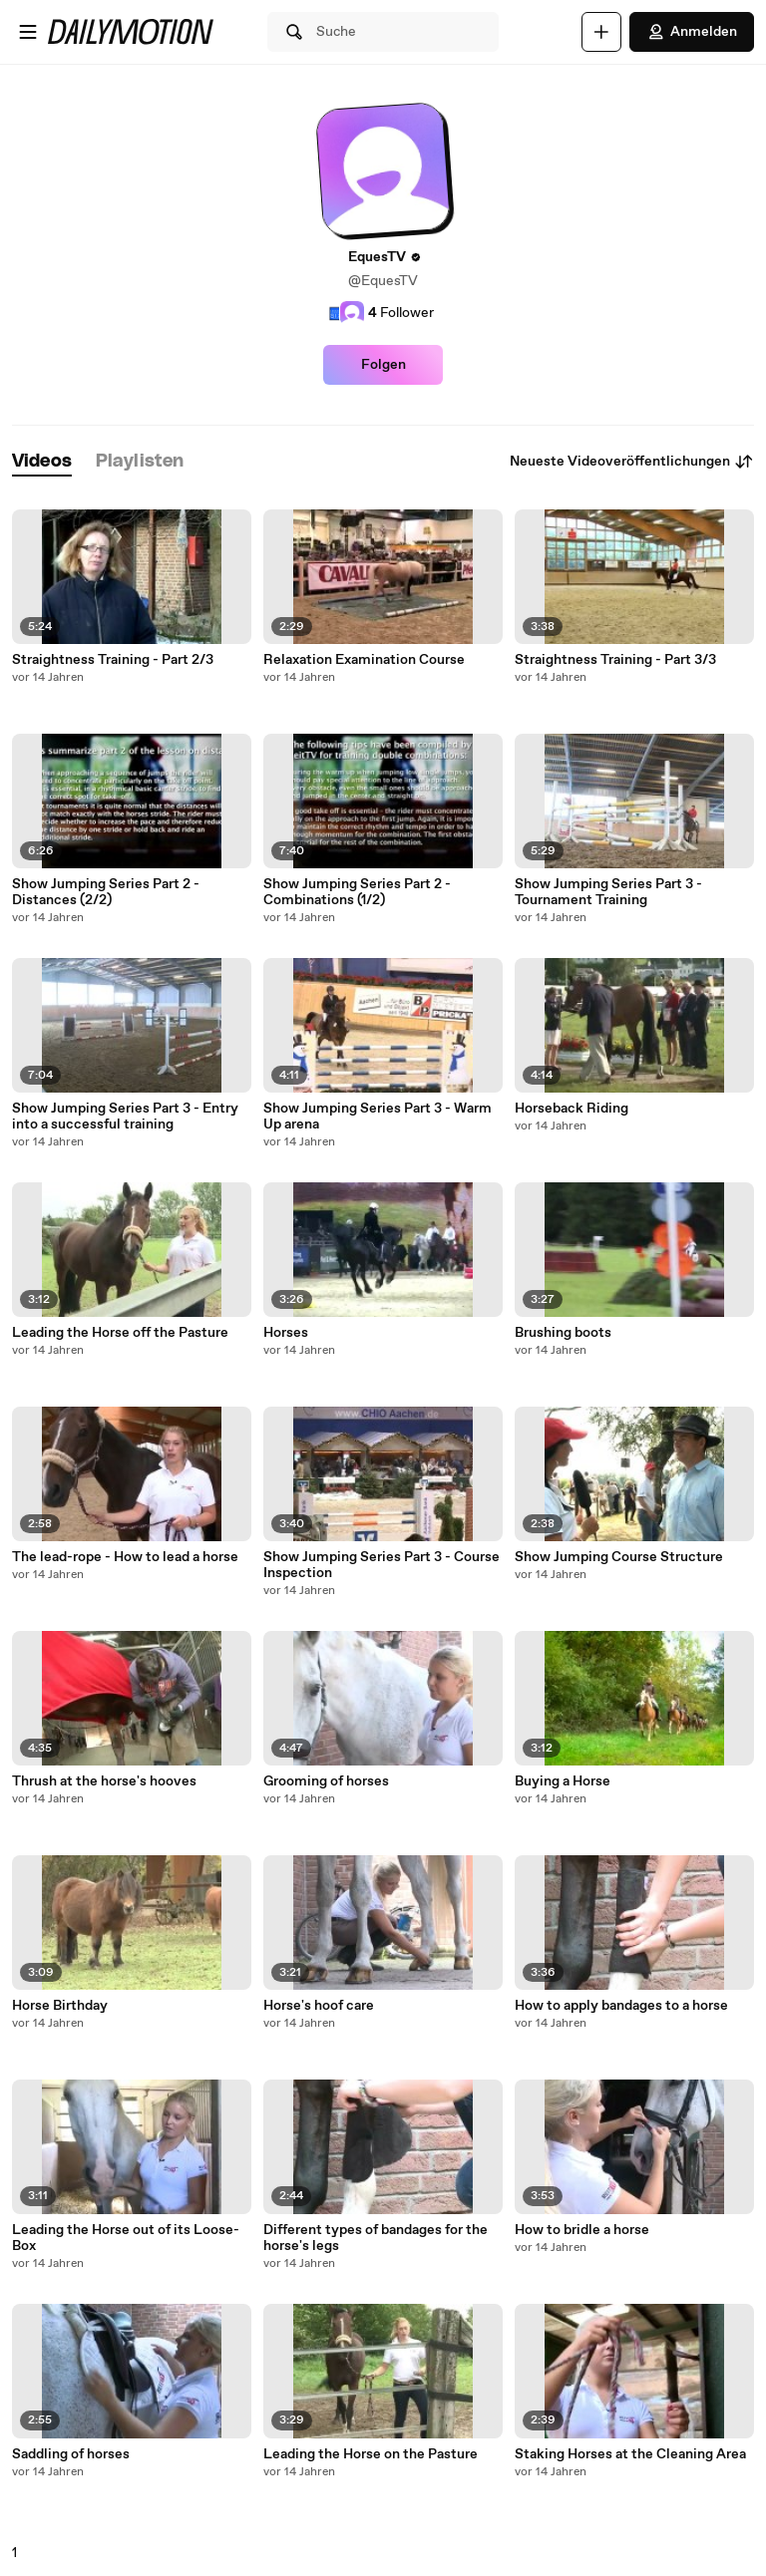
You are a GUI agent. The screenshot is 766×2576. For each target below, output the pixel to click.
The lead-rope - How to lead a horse (125, 1557)
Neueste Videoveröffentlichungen (632, 462)
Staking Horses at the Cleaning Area (630, 2454)
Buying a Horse (562, 1781)
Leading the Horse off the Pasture (120, 1333)
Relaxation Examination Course (364, 660)
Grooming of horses (326, 1781)
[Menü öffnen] (28, 32)
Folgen (383, 365)
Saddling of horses (71, 2454)
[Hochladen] (601, 32)
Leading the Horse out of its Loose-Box (125, 2238)
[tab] (42, 462)
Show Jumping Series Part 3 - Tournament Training (608, 892)
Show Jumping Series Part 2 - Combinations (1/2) (357, 892)
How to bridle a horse (582, 2230)
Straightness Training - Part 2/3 (112, 660)
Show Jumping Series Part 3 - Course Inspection (381, 1565)
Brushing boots (563, 1333)
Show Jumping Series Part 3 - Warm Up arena (377, 1116)
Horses (285, 1333)
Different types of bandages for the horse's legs (375, 2238)
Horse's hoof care (318, 2006)
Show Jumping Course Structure (619, 1557)
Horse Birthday (60, 2006)
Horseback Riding (571, 1109)
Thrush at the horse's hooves (104, 1781)
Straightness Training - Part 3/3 (615, 660)
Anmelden (691, 32)
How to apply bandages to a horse (621, 2006)
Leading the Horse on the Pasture (370, 2454)
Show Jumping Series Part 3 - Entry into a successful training (125, 1116)
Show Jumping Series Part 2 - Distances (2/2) (105, 892)
